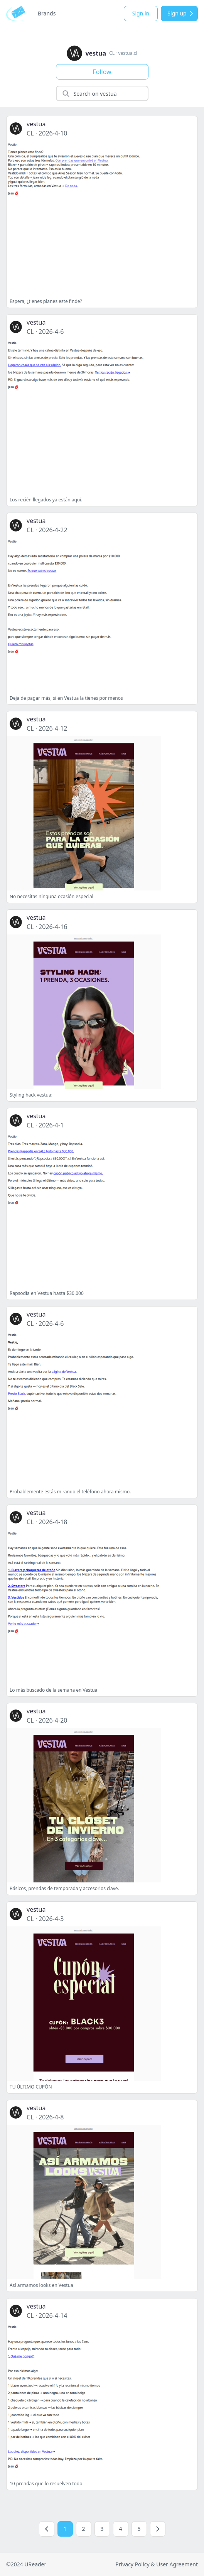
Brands (47, 13)
